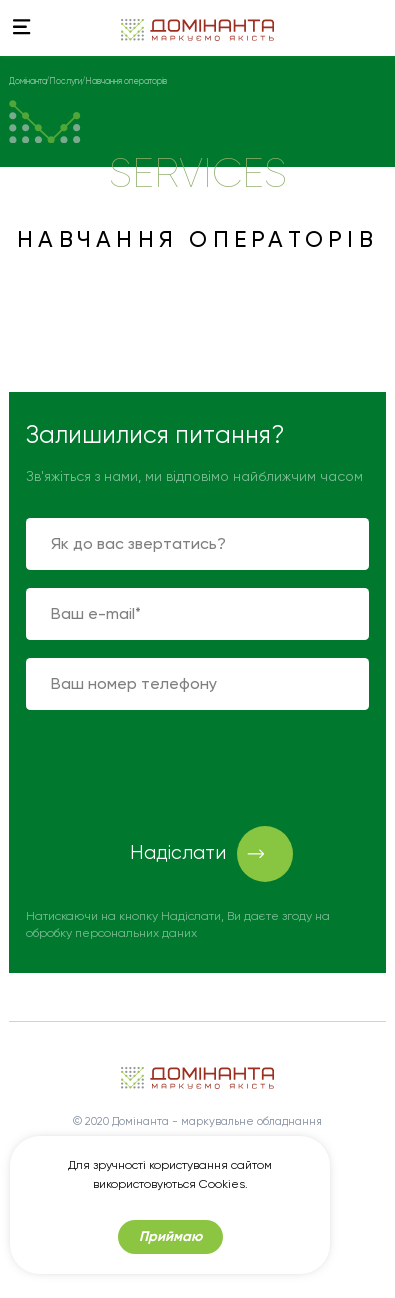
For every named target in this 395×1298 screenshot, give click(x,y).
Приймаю (170, 1239)
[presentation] (178, 767)
